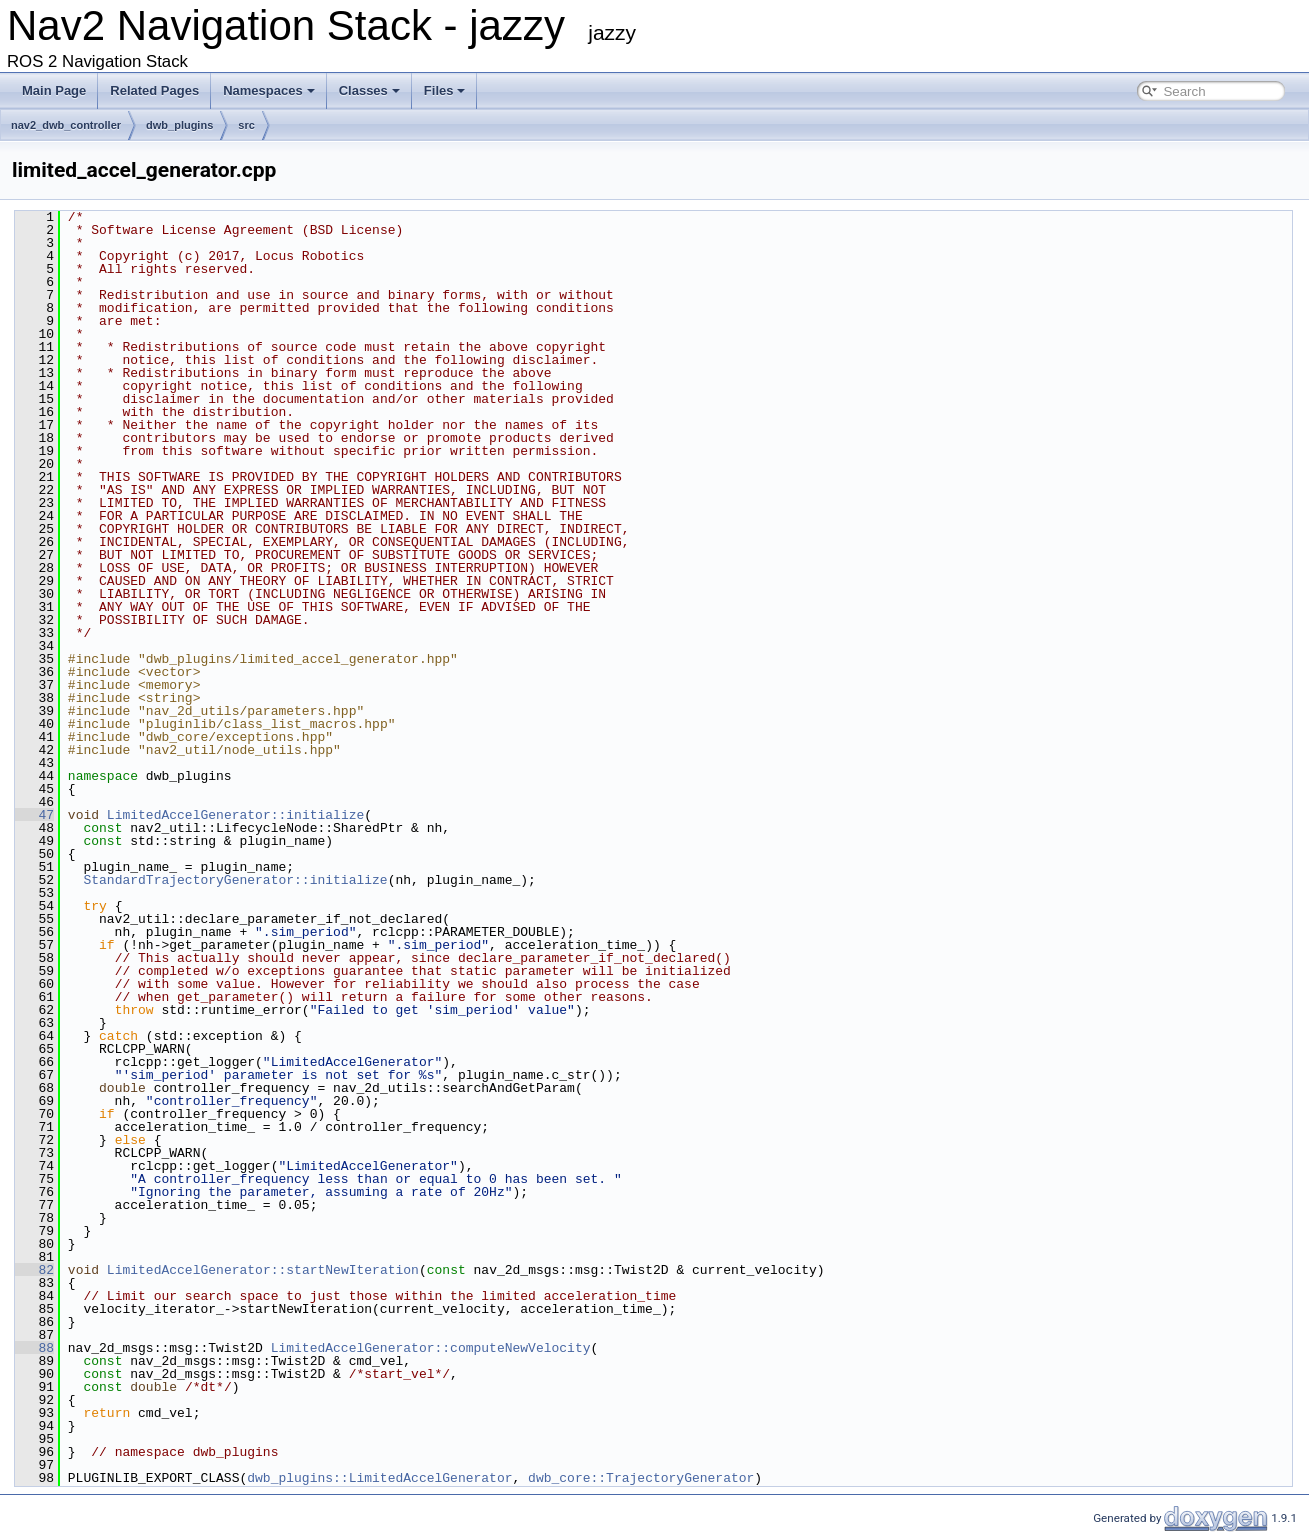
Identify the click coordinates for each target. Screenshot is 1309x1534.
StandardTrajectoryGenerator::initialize (235, 880)
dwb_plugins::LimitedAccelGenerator (379, 1478)
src (246, 125)
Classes (369, 90)
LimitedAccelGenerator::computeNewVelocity (431, 1348)
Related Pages (154, 90)
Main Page (54, 90)
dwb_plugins (179, 125)
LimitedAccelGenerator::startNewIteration (263, 1270)
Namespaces (269, 90)
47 (34, 815)
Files (445, 90)
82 (34, 1270)
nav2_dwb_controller (66, 125)
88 (34, 1348)
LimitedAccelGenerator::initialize (235, 815)
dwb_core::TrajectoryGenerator (641, 1478)
